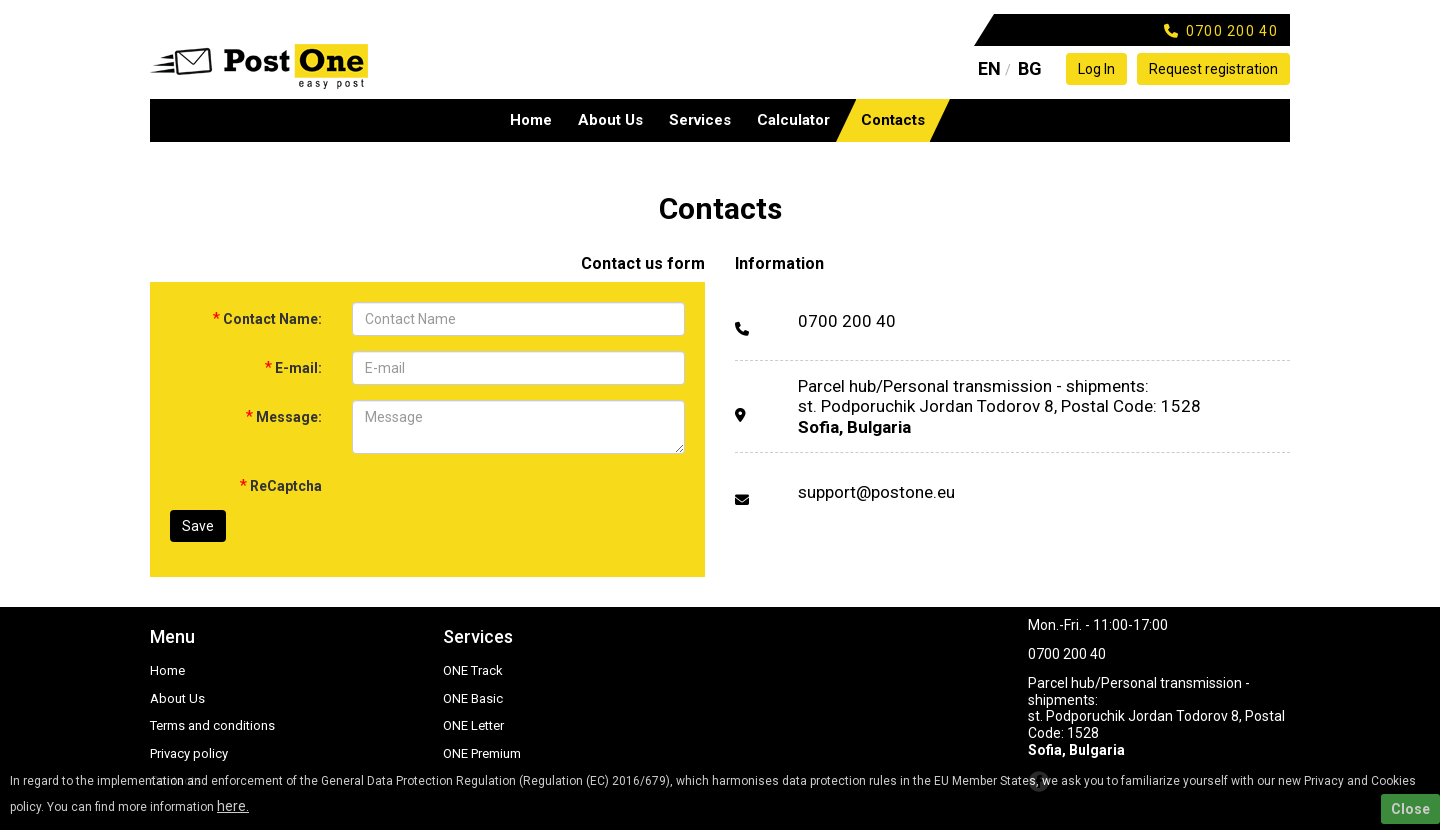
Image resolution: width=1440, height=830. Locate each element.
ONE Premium (482, 753)
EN (989, 68)
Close (1410, 809)
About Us (610, 120)
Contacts (893, 120)
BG (1030, 68)
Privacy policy (189, 753)
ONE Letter (473, 725)
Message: (284, 416)
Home (531, 120)
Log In (1096, 69)
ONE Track (473, 670)
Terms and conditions (212, 725)
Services (700, 120)
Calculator (793, 120)
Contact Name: (267, 318)
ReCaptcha (281, 485)
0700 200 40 (847, 321)
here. (233, 806)
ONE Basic (473, 698)
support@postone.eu (876, 492)
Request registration (1213, 69)
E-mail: (293, 367)
